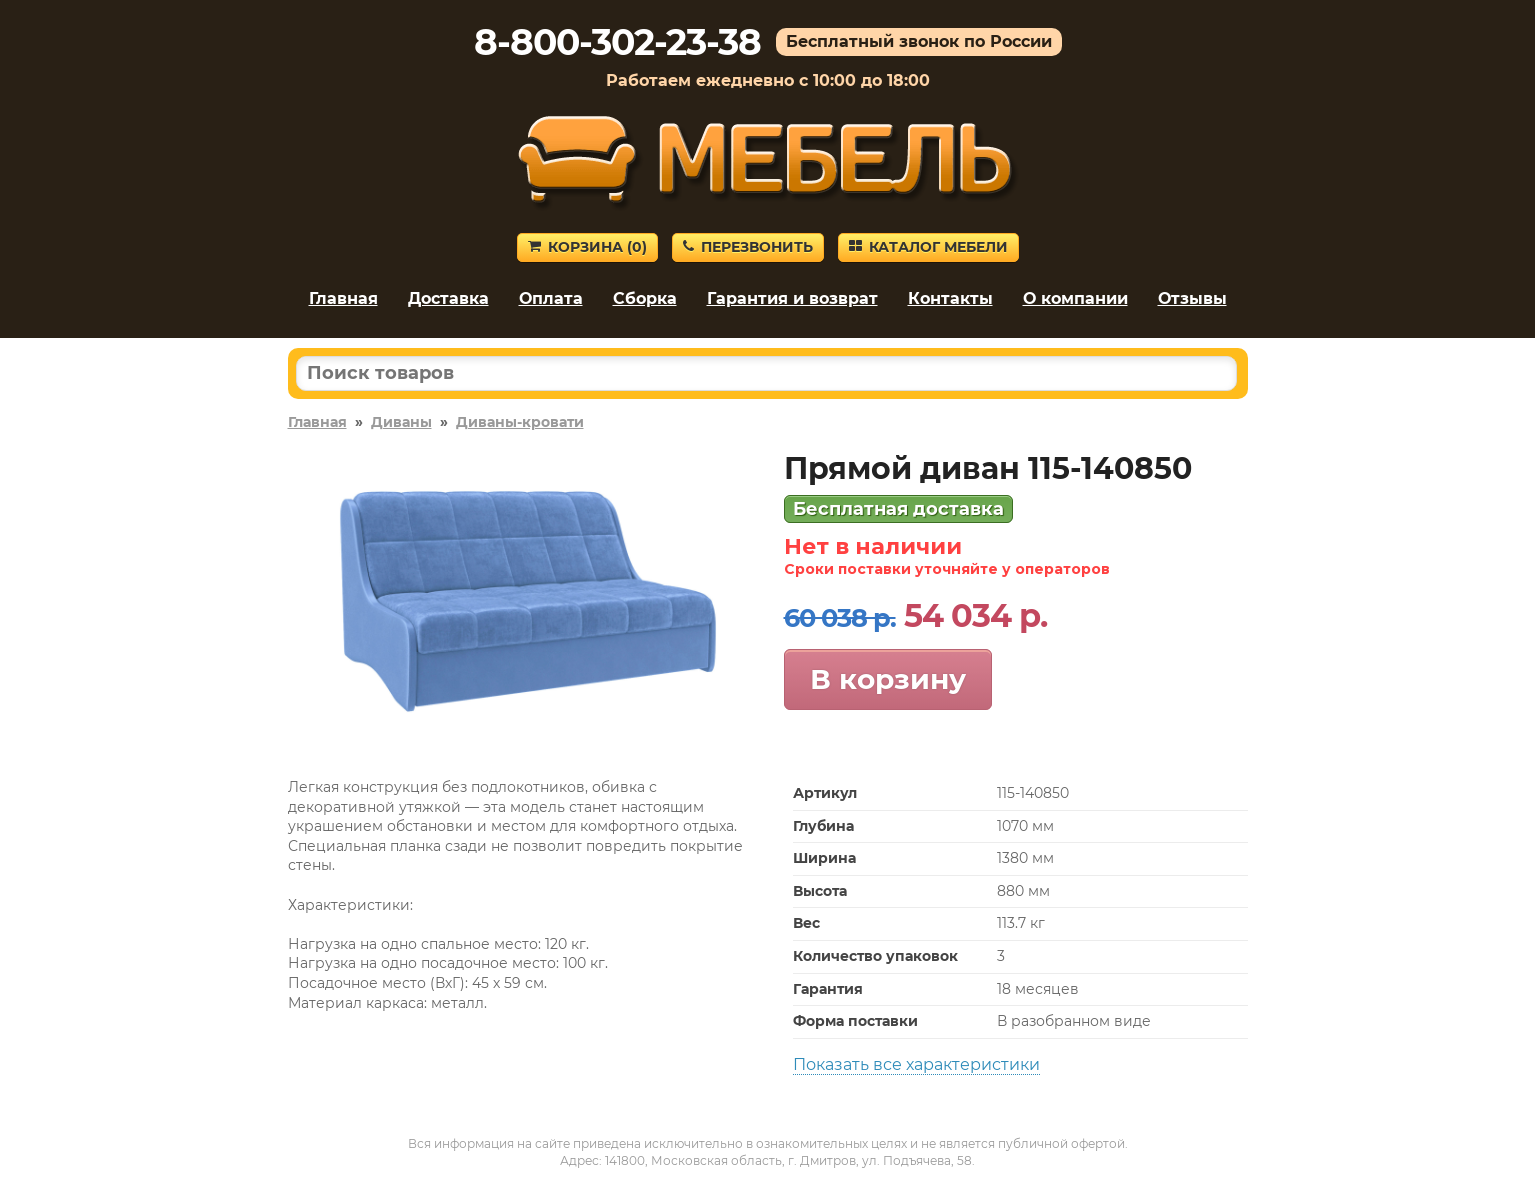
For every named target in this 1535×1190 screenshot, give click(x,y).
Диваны (401, 422)
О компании (1075, 298)
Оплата (551, 298)
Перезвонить (748, 247)
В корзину (888, 679)
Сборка (645, 298)
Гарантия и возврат (792, 298)
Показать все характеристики (916, 1064)
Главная (343, 298)
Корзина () (587, 247)
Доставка (448, 298)
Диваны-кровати (520, 422)
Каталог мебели (928, 247)
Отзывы (1192, 298)
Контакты (950, 298)
